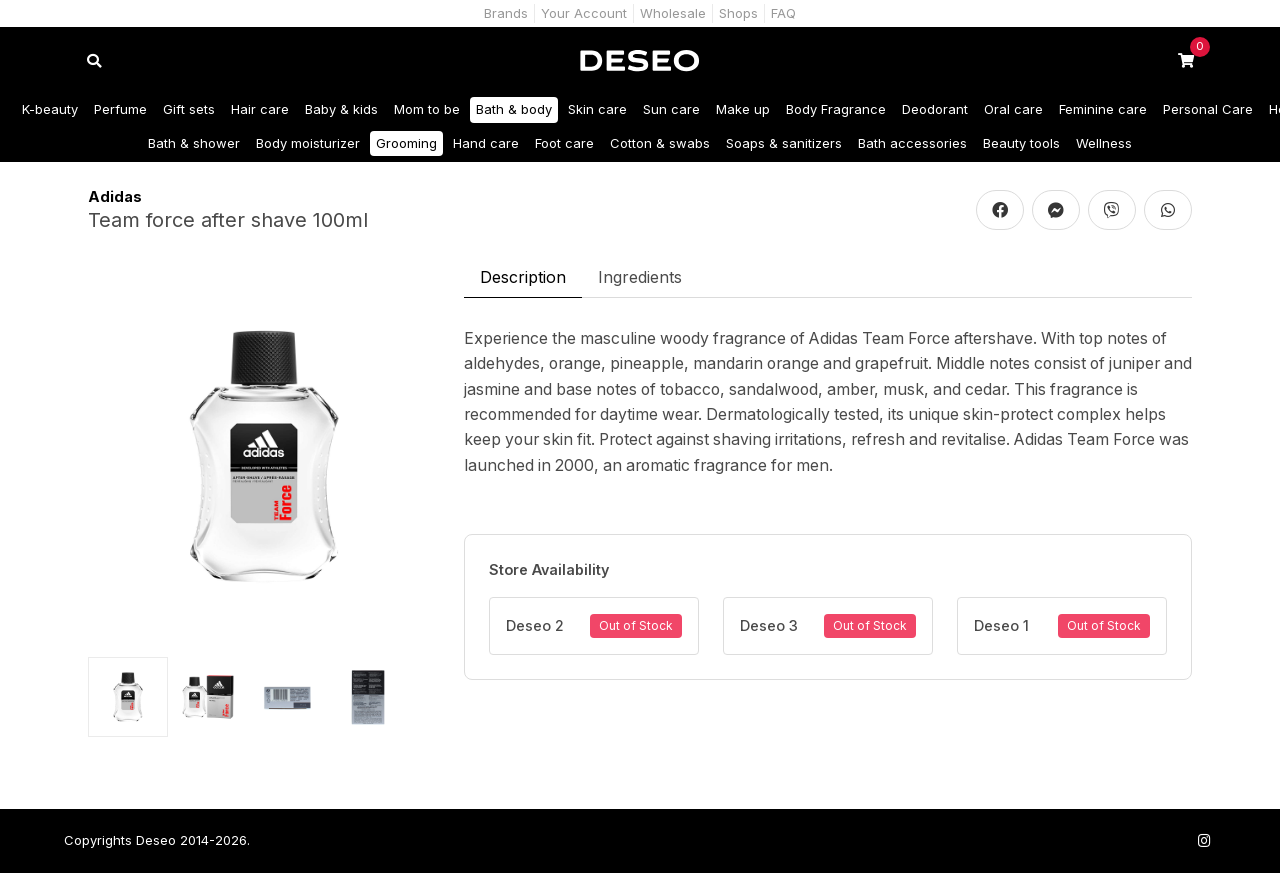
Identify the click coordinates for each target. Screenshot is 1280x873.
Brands (506, 13)
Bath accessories (912, 143)
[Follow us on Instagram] (1204, 840)
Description (523, 277)
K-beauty (50, 109)
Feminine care (1103, 109)
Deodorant (935, 109)
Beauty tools (1021, 143)
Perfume (120, 109)
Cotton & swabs (660, 143)
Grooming (406, 143)
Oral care (1013, 109)
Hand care (486, 143)
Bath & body (514, 109)
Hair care (260, 109)
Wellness (1104, 143)
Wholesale (673, 13)
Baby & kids (341, 109)
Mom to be (427, 109)
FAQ (783, 13)
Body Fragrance (836, 109)
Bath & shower (194, 143)
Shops (738, 13)
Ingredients (640, 277)
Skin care (597, 109)
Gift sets (189, 109)
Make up (743, 109)
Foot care (564, 143)
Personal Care (1208, 109)
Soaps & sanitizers (784, 143)
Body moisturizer (308, 143)
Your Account (584, 13)
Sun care (671, 109)
